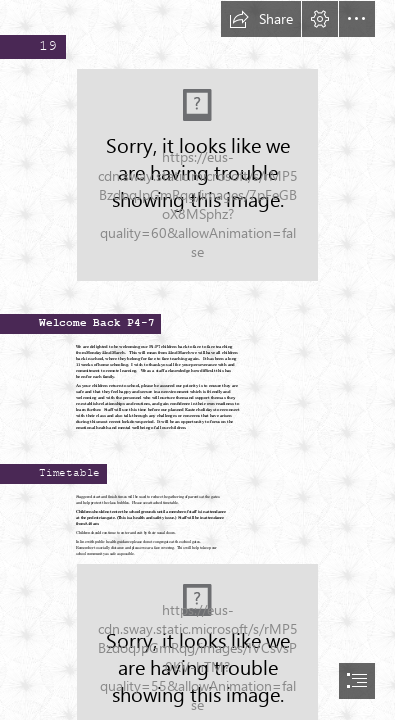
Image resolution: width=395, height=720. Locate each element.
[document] (197, 360)
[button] (261, 19)
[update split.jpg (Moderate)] (197, 175)
